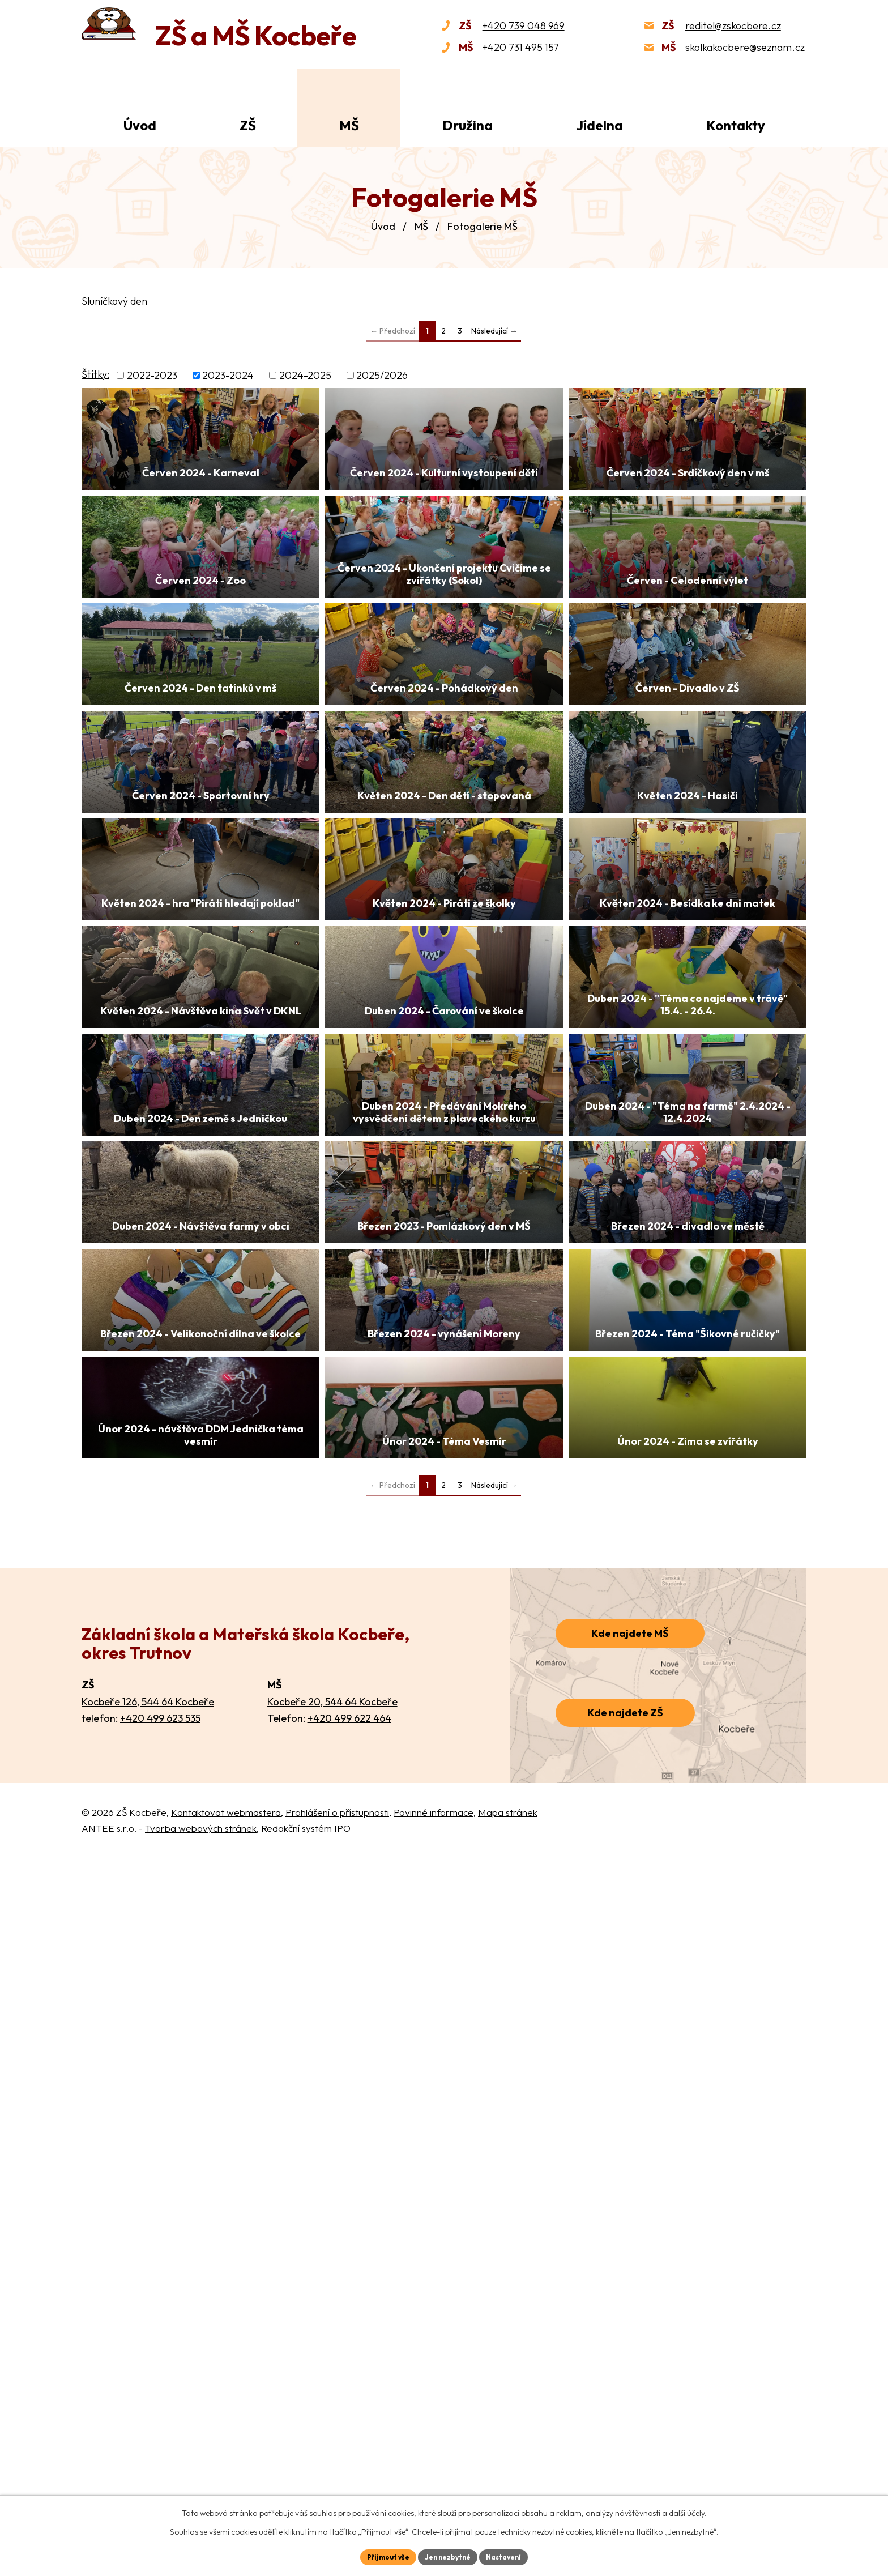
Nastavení (512, 2556)
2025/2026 (382, 375)
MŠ (421, 226)
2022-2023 (152, 375)
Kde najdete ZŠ (625, 2426)
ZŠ (248, 125)
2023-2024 (228, 375)
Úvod (383, 226)
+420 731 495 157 (521, 47)
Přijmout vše (380, 2556)
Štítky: (95, 374)
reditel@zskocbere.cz (733, 25)
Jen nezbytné (448, 2556)
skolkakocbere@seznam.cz (745, 47)
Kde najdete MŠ (630, 2346)
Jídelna (599, 125)
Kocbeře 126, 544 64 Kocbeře (148, 2415)
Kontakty (735, 125)
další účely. (687, 2511)
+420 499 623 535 (160, 2431)
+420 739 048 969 (524, 25)
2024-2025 (305, 375)
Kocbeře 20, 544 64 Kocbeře (332, 2415)
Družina (467, 125)
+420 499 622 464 (349, 2431)
